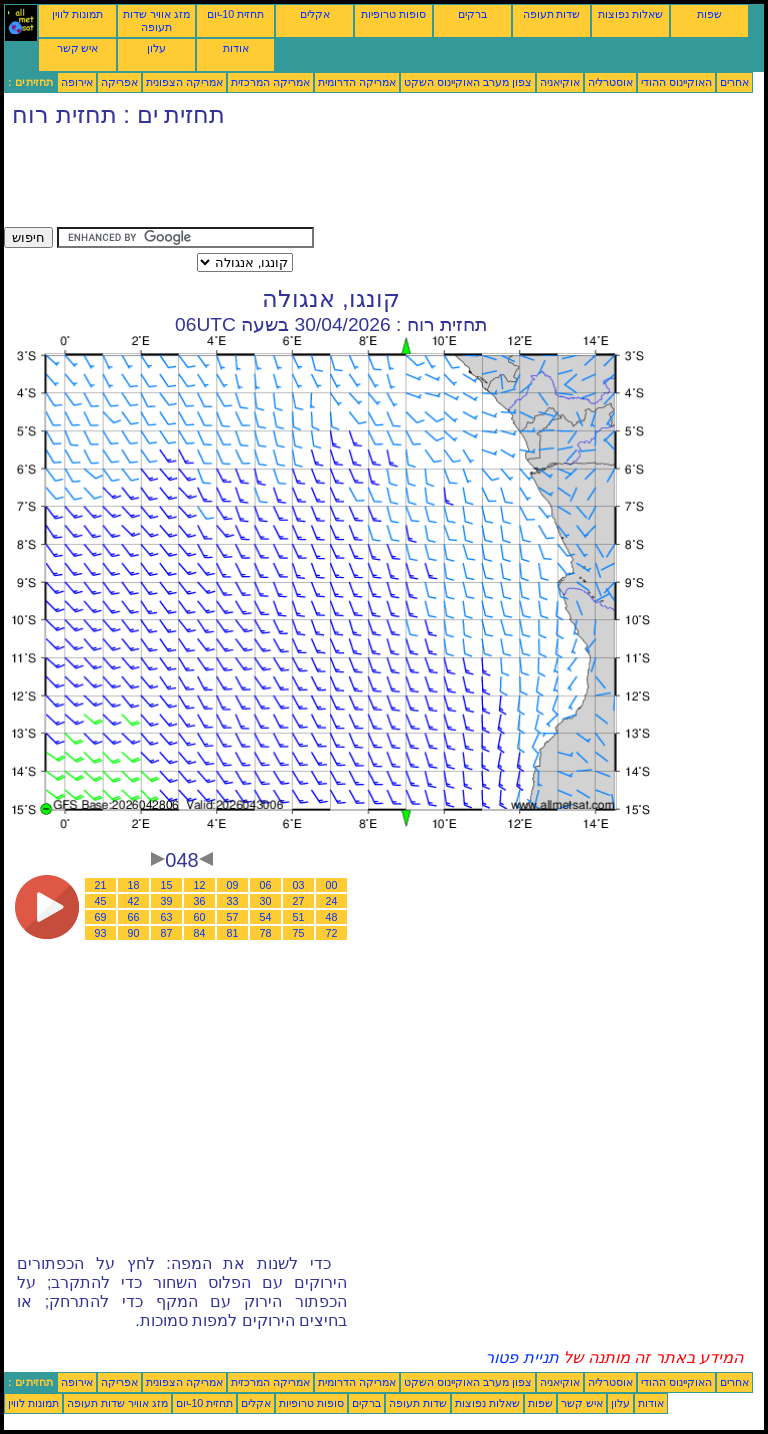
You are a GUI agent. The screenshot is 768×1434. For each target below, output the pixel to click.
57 (233, 917)
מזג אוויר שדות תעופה (156, 20)
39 (167, 901)
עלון (156, 48)
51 (299, 917)
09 (233, 885)
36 (200, 901)
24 (332, 901)
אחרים (734, 82)
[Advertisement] (368, 182)
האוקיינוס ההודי (676, 82)
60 (200, 917)
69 (101, 917)
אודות (236, 48)
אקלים (315, 14)
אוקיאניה (560, 82)
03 (299, 885)
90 (134, 933)
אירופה (77, 82)
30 (266, 901)
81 (233, 933)
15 (167, 885)
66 (134, 917)
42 (134, 901)
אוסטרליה (610, 82)
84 (200, 933)
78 (266, 933)
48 (332, 917)
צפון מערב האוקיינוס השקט (468, 82)
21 (101, 885)
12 (200, 885)
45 (101, 901)
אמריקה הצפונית (184, 82)
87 (167, 933)
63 (167, 917)
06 (266, 885)
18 (134, 885)
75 (299, 933)
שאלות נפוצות (630, 14)
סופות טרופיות (393, 14)
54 (266, 917)
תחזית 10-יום (235, 14)
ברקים (472, 14)
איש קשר (78, 48)
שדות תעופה (552, 14)
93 (101, 933)
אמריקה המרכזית (270, 82)
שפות (709, 14)
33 (233, 901)
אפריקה (119, 82)
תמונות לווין (77, 14)
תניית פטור (521, 1357)
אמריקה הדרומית (357, 82)
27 (299, 901)
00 (332, 885)
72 (332, 933)
